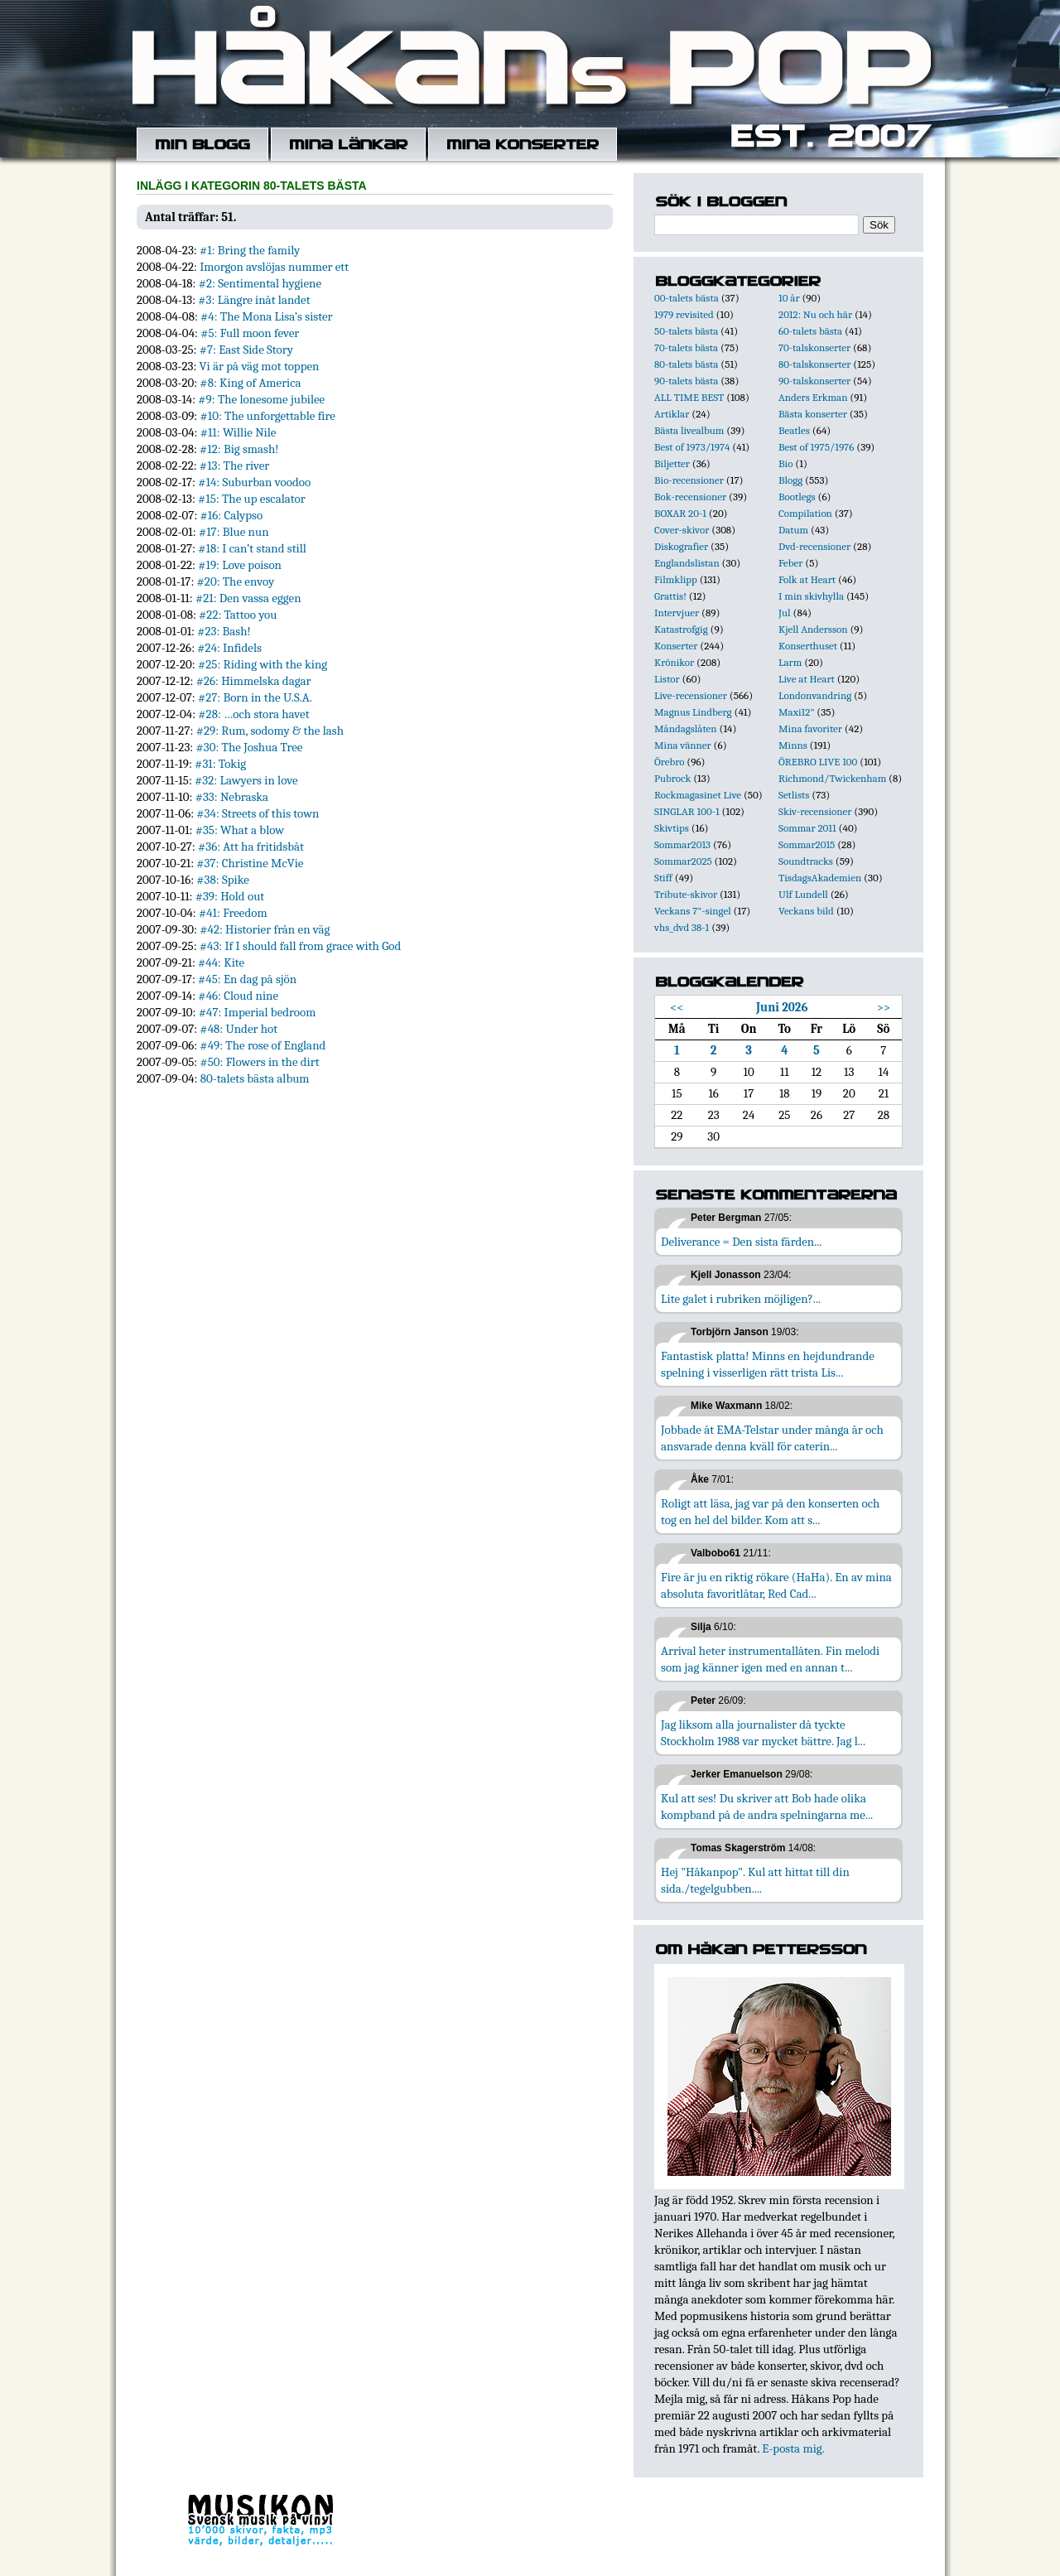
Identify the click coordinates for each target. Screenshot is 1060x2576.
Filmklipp (675, 579)
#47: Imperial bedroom (257, 1012)
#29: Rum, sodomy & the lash (270, 730)
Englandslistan (687, 563)
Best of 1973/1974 (692, 447)
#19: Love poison (240, 564)
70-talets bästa (686, 347)
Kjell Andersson (813, 629)
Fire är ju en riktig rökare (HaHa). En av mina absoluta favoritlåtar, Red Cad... (776, 1585)
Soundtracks (805, 861)
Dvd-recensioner (814, 546)
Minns (792, 745)
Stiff (663, 877)
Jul (784, 612)
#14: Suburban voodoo (254, 482)
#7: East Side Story (246, 349)
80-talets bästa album (255, 1078)
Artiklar (671, 414)
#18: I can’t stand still (252, 548)
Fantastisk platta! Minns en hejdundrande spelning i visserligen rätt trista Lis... (767, 1364)
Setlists (793, 795)
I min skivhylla (811, 596)
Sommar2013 (682, 844)
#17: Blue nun (234, 531)
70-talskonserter (814, 347)
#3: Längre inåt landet (254, 299)
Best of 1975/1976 (816, 447)
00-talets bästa (686, 298)
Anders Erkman (812, 397)
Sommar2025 (683, 861)
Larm (790, 662)
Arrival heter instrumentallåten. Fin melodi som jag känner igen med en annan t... (770, 1659)
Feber (790, 563)
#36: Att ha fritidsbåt (251, 846)
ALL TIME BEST (689, 397)
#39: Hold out (230, 896)
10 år (789, 298)
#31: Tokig (220, 763)
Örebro (669, 761)
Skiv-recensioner (814, 811)
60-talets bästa (810, 331)
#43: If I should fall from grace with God (301, 945)
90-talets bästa (686, 380)
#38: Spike (222, 879)
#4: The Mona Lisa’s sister (266, 316)
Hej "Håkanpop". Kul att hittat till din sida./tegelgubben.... (755, 1880)
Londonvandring (814, 695)
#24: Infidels (229, 647)
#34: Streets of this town (257, 813)
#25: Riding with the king (262, 664)
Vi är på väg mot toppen (260, 366)
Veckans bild (806, 910)
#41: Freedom (233, 912)
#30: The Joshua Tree (248, 747)
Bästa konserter (812, 414)
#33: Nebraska (231, 796)
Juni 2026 (782, 1007)
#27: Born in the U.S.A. (255, 697)
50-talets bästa (686, 331)
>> (884, 1007)
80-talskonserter (814, 364)
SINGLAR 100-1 (687, 811)
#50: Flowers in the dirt (259, 1061)
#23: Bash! (224, 631)
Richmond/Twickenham (832, 778)
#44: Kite (221, 962)
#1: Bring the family (250, 250)
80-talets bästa (686, 364)
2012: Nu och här (815, 314)
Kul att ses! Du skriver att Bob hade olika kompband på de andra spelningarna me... (767, 1806)
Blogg (790, 480)
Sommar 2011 (807, 828)
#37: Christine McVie (249, 863)
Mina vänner (682, 745)
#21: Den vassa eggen (248, 598)
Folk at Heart (807, 579)
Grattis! (670, 596)
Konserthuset (807, 645)
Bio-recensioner (689, 480)
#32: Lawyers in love (246, 780)
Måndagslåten (685, 728)
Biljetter (672, 463)
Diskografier (681, 546)
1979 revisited (684, 314)
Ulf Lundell (803, 894)
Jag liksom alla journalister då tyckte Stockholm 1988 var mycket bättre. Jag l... (763, 1733)
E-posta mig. (793, 2448)
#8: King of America (250, 382)
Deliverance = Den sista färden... (741, 1241)
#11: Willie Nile (238, 432)
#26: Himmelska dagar (253, 680)
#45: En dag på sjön (247, 979)
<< (677, 1007)
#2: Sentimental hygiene (260, 283)
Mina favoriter (810, 728)
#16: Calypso (231, 515)
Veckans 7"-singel (692, 910)
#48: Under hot (238, 1028)
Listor (667, 679)
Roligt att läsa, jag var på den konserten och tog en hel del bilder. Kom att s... (770, 1511)
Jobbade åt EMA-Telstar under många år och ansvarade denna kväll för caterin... (772, 1438)
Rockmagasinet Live (697, 795)
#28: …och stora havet (253, 714)
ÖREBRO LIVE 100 (817, 761)
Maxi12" (796, 712)
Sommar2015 (806, 844)
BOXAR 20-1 (680, 513)
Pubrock (672, 778)
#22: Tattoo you (238, 614)
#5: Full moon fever (249, 333)
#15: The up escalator (252, 498)
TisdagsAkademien (819, 877)
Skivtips (671, 828)
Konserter (675, 645)
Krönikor (674, 662)
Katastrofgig (681, 629)
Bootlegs (797, 496)
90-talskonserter (814, 380)
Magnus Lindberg (693, 712)
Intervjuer (676, 612)
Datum (793, 529)
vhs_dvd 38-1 (681, 927)
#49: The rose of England (262, 1045)
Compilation (805, 513)
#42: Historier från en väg (265, 929)
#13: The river (234, 465)
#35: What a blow (239, 829)
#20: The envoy (236, 581)
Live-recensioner (690, 695)
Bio (785, 463)
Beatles (794, 430)
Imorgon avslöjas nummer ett (274, 266)
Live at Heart (806, 679)
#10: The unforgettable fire (267, 415)
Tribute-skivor (685, 894)
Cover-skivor (681, 529)
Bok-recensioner (690, 496)
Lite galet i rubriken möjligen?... (741, 1298)
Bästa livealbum (689, 430)
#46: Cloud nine (238, 995)
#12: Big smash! (239, 448)
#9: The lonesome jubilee (261, 399)
